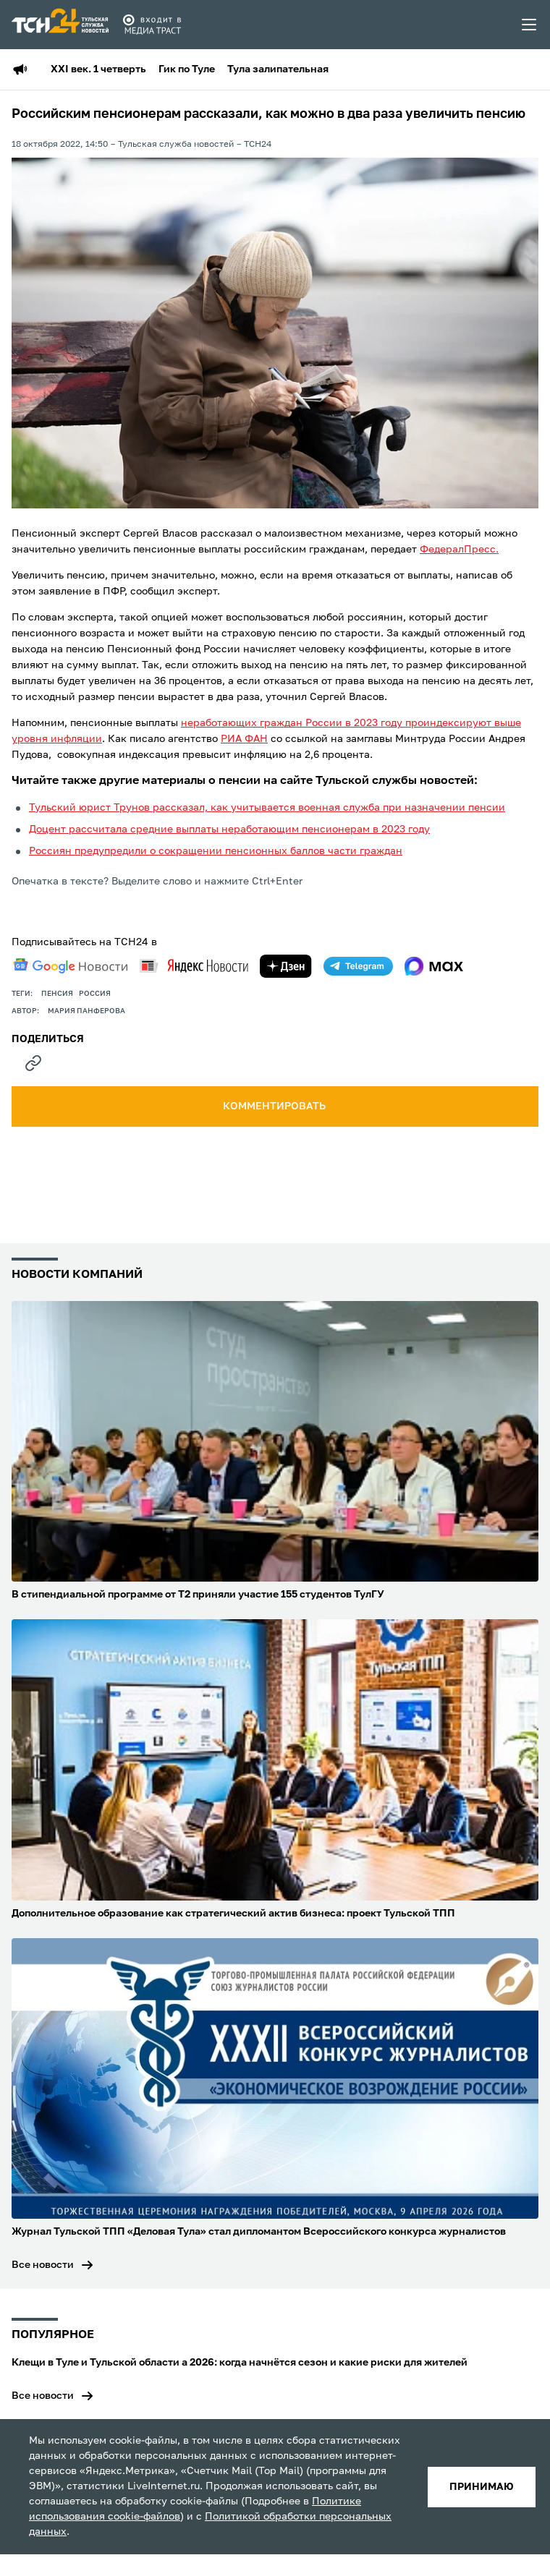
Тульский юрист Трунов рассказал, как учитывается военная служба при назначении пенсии (267, 808)
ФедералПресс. (459, 550)
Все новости (43, 2265)
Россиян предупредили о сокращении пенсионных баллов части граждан (215, 851)
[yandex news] (194, 965)
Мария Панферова (86, 1011)
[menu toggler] (529, 24)
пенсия (57, 993)
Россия (95, 993)
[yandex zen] (286, 966)
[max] (434, 966)
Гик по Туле (186, 69)
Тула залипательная (278, 69)
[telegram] (358, 966)
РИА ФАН (244, 739)
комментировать (275, 1106)
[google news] (70, 966)
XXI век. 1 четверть (98, 69)
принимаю (481, 2487)
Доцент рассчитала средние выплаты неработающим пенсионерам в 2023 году (229, 829)
